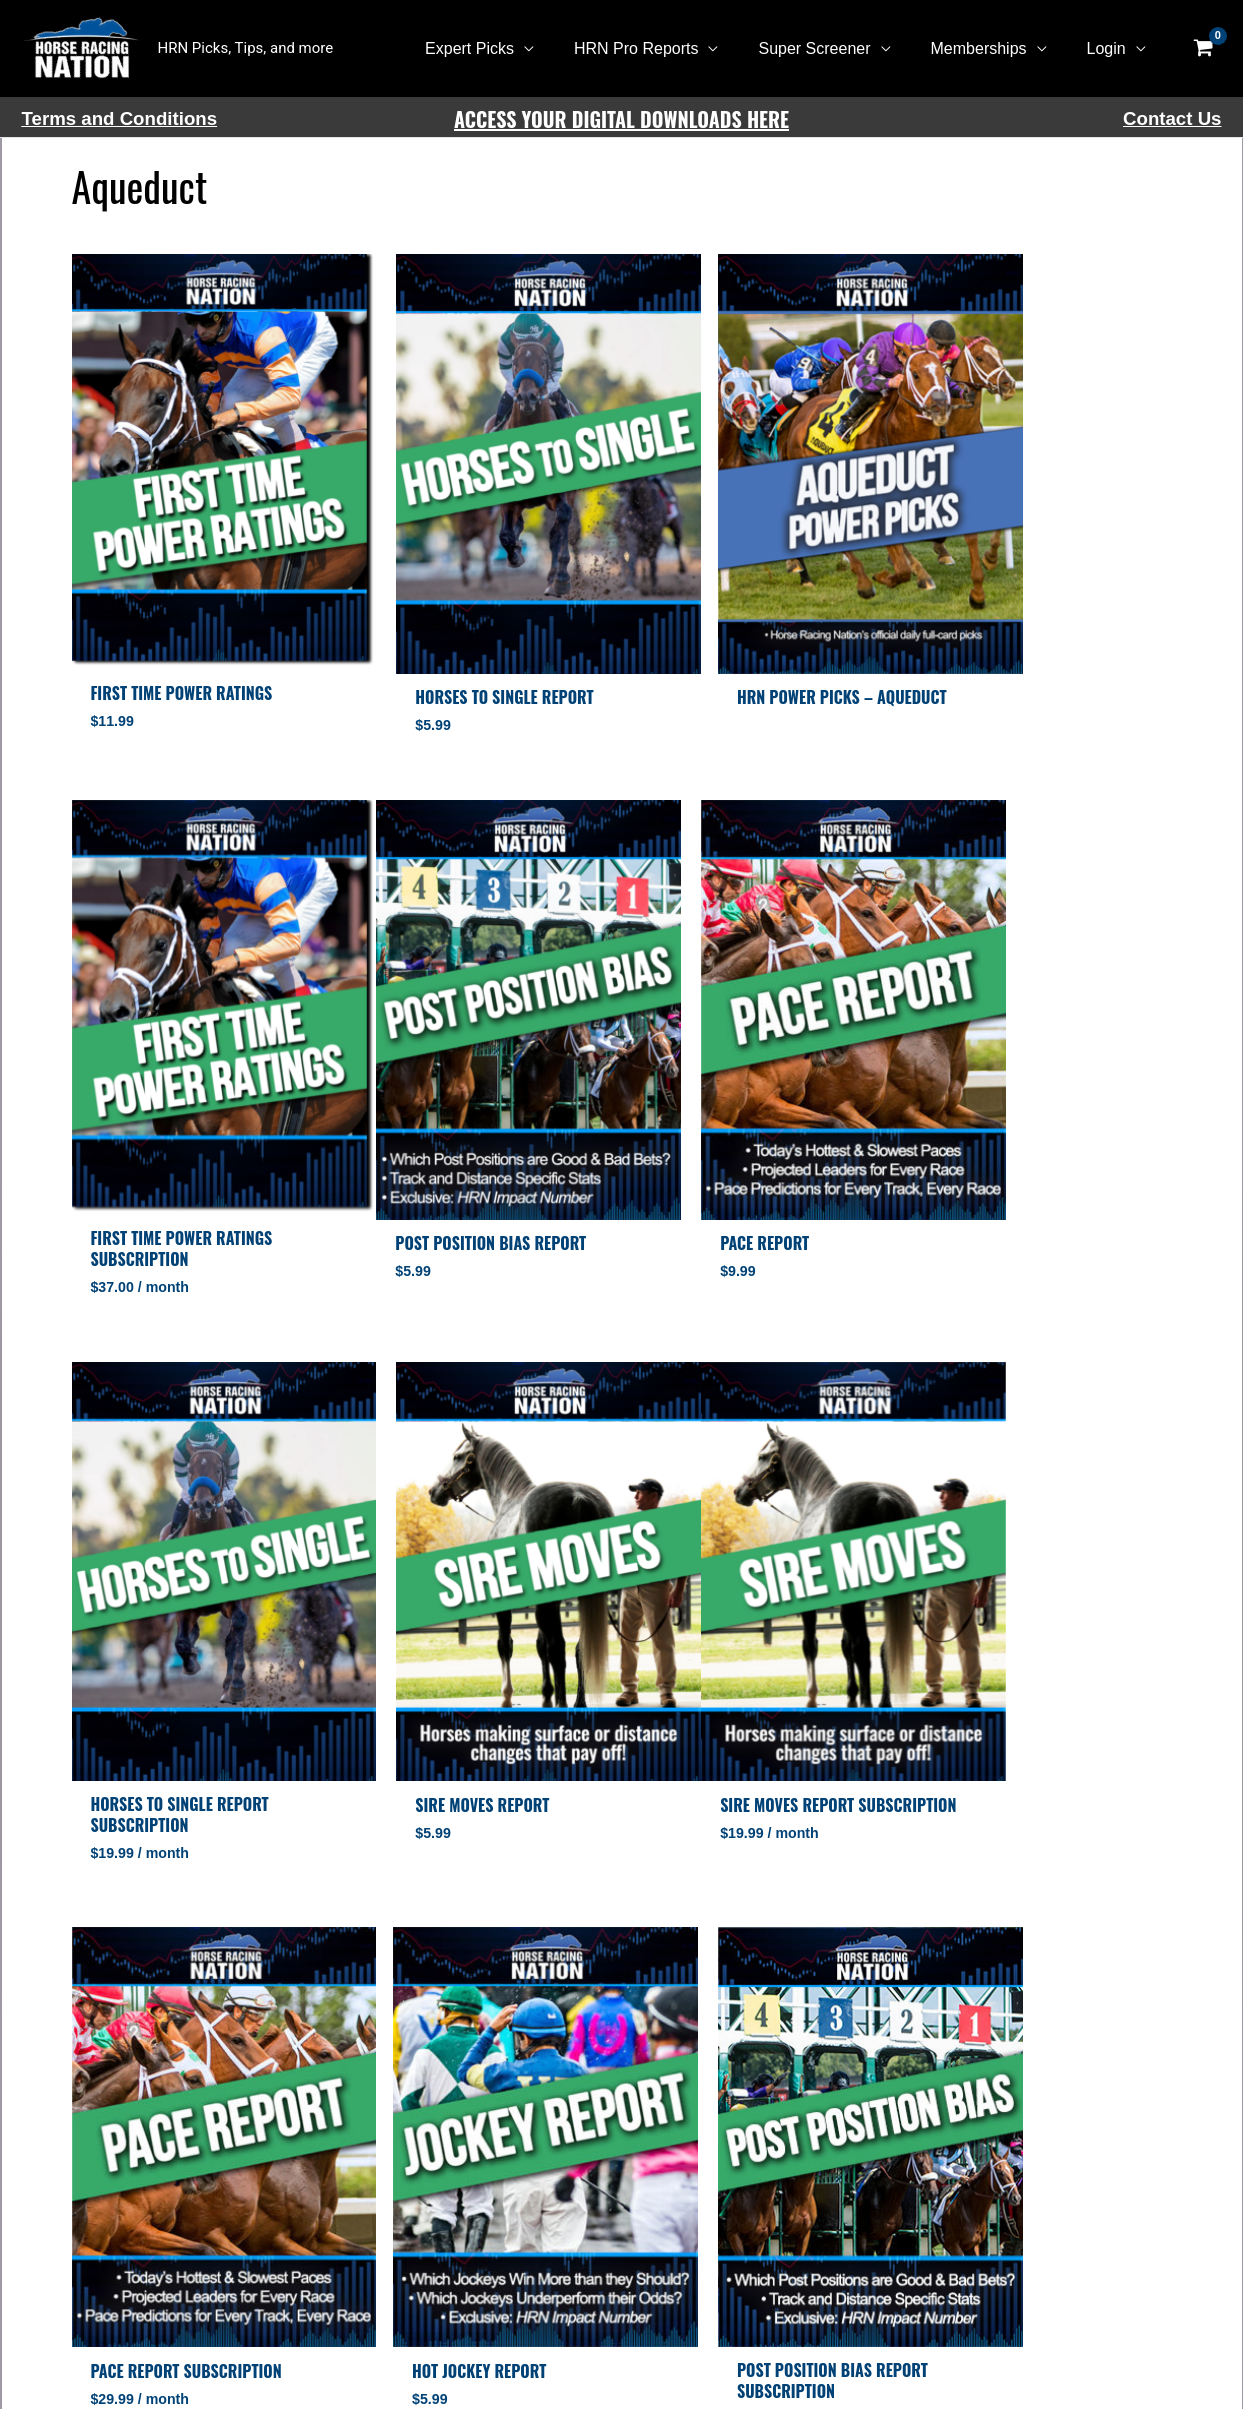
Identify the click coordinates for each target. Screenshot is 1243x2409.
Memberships (991, 48)
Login (1110, 48)
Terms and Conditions (120, 118)
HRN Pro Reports (664, 48)
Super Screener (834, 48)
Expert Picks (505, 48)
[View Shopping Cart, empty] (1204, 49)
